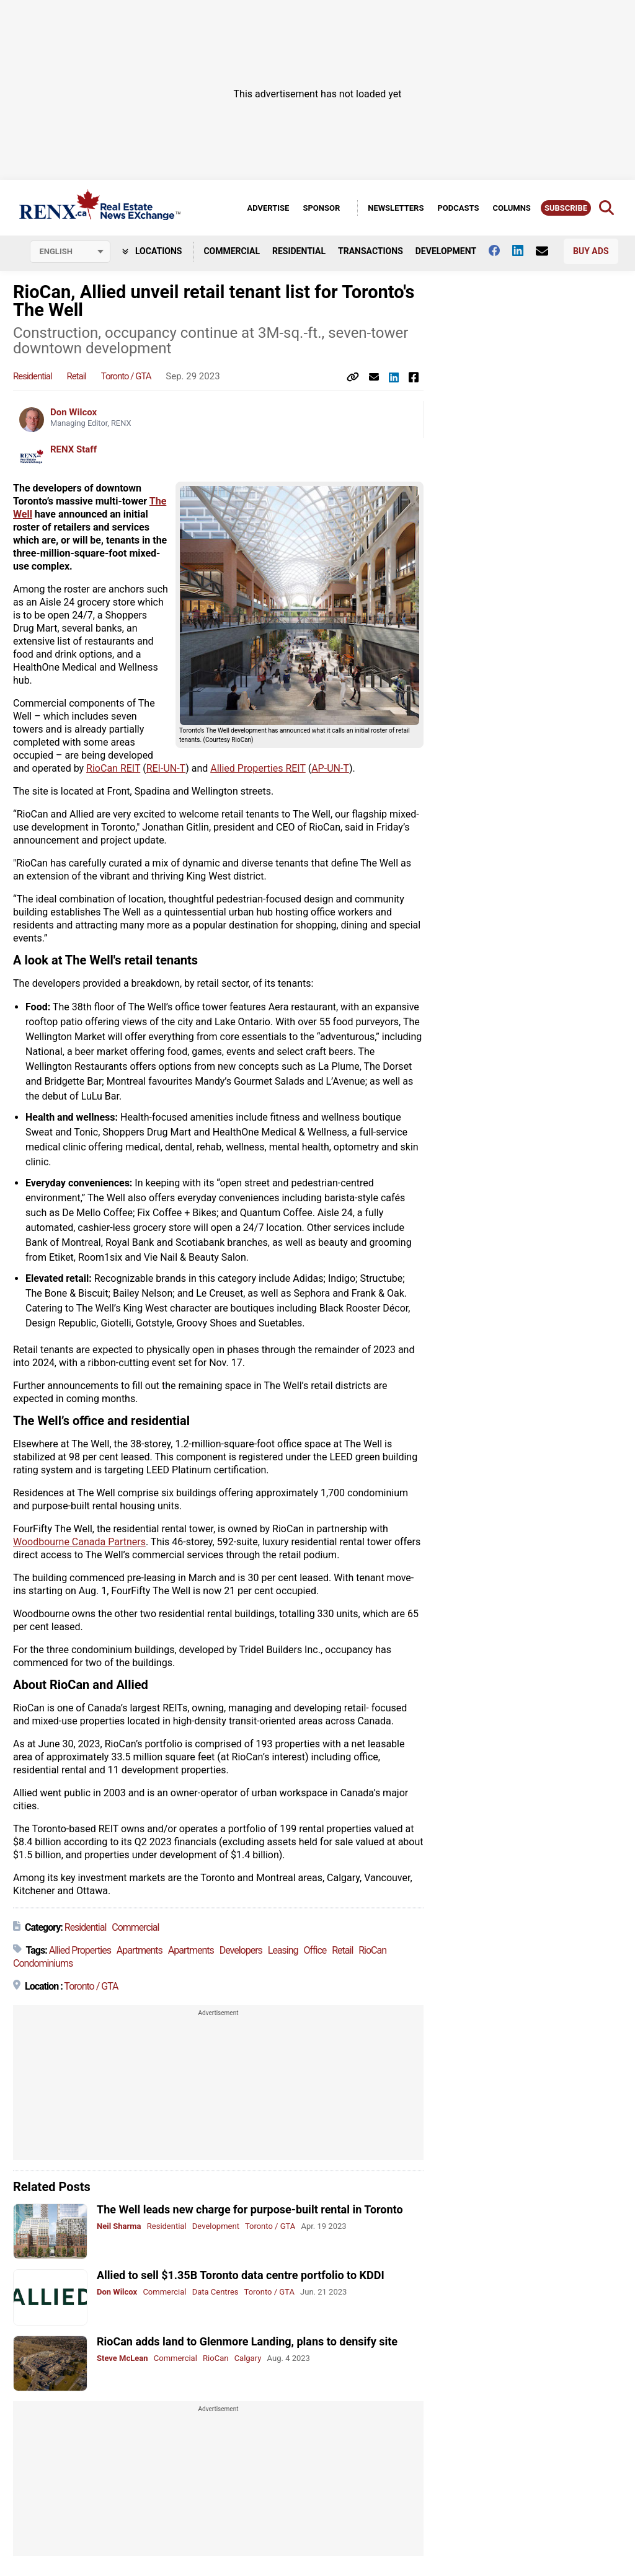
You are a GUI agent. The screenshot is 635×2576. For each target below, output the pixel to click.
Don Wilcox (73, 412)
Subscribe (565, 208)
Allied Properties (80, 1950)
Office (314, 1950)
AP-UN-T (330, 768)
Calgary (248, 2358)
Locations (152, 251)
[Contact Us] (548, 251)
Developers (241, 1950)
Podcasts (458, 208)
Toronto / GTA (126, 376)
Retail (76, 376)
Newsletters (396, 208)
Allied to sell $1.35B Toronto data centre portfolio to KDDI (240, 2275)
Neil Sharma (119, 2226)
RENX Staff (73, 449)
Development (445, 251)
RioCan (372, 1950)
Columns (511, 208)
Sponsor (321, 208)
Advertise (268, 208)
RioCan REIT (113, 768)
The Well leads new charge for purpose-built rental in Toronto (250, 2209)
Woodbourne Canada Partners (79, 1542)
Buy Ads (590, 251)
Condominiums (43, 1963)
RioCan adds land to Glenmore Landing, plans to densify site (247, 2341)
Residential (299, 251)
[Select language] (70, 251)
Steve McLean (122, 2358)
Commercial (231, 251)
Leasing (283, 1950)
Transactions (370, 251)
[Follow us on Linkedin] (524, 250)
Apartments (139, 1950)
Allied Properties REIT (258, 768)
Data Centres (215, 2291)
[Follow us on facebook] (500, 250)
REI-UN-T (165, 768)
